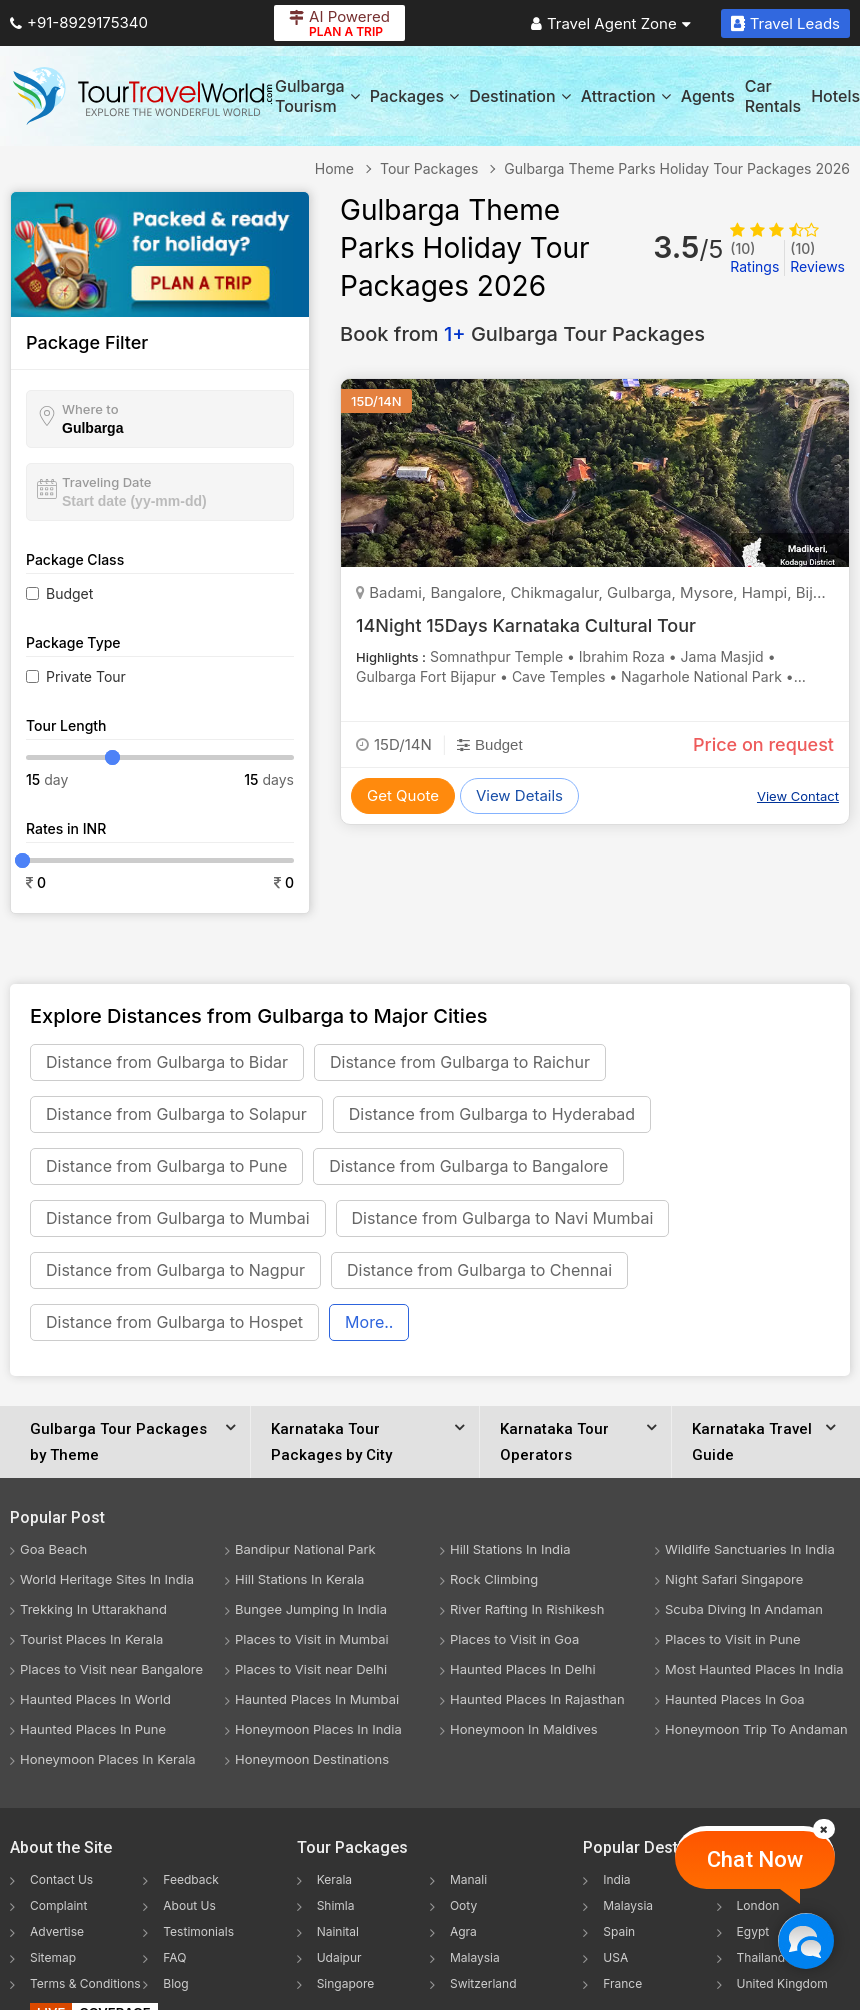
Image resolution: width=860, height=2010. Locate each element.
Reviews (817, 257)
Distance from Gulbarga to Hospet (174, 1322)
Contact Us (61, 1879)
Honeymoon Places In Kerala (108, 1759)
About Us (189, 1905)
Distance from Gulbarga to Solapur (176, 1114)
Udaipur (339, 1957)
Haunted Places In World (95, 1699)
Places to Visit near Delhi (311, 1669)
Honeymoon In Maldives (524, 1729)
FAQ (174, 1957)
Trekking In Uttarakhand (93, 1609)
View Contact (798, 796)
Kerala (334, 1879)
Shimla (336, 1905)
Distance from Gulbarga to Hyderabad (492, 1114)
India (616, 1879)
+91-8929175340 (79, 22)
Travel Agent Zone (611, 23)
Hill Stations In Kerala (299, 1579)
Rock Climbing (494, 1579)
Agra (463, 1931)
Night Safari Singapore (734, 1579)
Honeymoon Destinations (312, 1759)
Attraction (626, 96)
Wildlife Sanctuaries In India (750, 1549)
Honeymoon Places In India (318, 1729)
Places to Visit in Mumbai (312, 1639)
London (758, 1905)
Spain (619, 1931)
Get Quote (403, 795)
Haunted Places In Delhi (523, 1669)
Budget (69, 593)
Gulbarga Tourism (317, 96)
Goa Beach (53, 1549)
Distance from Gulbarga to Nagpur (175, 1270)
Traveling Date (106, 482)
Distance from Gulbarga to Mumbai (178, 1218)
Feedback (191, 1879)
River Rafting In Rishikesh (527, 1609)
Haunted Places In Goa (735, 1699)
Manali (468, 1879)
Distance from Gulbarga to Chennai (479, 1270)
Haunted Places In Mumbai (317, 1699)
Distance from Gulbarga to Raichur (460, 1062)
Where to (90, 409)
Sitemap (53, 1957)
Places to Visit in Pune (733, 1639)
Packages (414, 96)
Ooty (463, 1905)
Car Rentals (773, 96)
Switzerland (483, 1983)
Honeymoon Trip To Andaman (756, 1729)
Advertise (57, 1931)
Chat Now (755, 1859)
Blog (175, 1983)
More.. (369, 1322)
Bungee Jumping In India (311, 1609)
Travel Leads (785, 23)
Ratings (754, 257)
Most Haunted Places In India (754, 1669)
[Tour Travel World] (142, 96)
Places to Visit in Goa (514, 1639)
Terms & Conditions (85, 1983)
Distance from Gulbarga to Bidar (167, 1062)
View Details (519, 795)
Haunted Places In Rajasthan (537, 1699)
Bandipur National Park (305, 1549)
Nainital (338, 1931)
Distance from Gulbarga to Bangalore (468, 1166)
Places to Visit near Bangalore (111, 1669)
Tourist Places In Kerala (91, 1639)
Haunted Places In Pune (93, 1729)
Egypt (753, 1931)
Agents (708, 96)
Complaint (58, 1905)
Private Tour (86, 676)
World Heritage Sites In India (107, 1579)
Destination (520, 96)
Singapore (346, 1983)
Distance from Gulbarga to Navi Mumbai (503, 1218)
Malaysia (475, 1957)
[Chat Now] (805, 1940)
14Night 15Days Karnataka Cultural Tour (526, 625)
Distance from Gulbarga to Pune (166, 1166)
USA (615, 1957)
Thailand (761, 1957)
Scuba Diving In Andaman (744, 1609)
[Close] (824, 1829)
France (622, 1983)
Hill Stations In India (510, 1549)
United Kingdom (782, 1983)
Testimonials (198, 1931)
